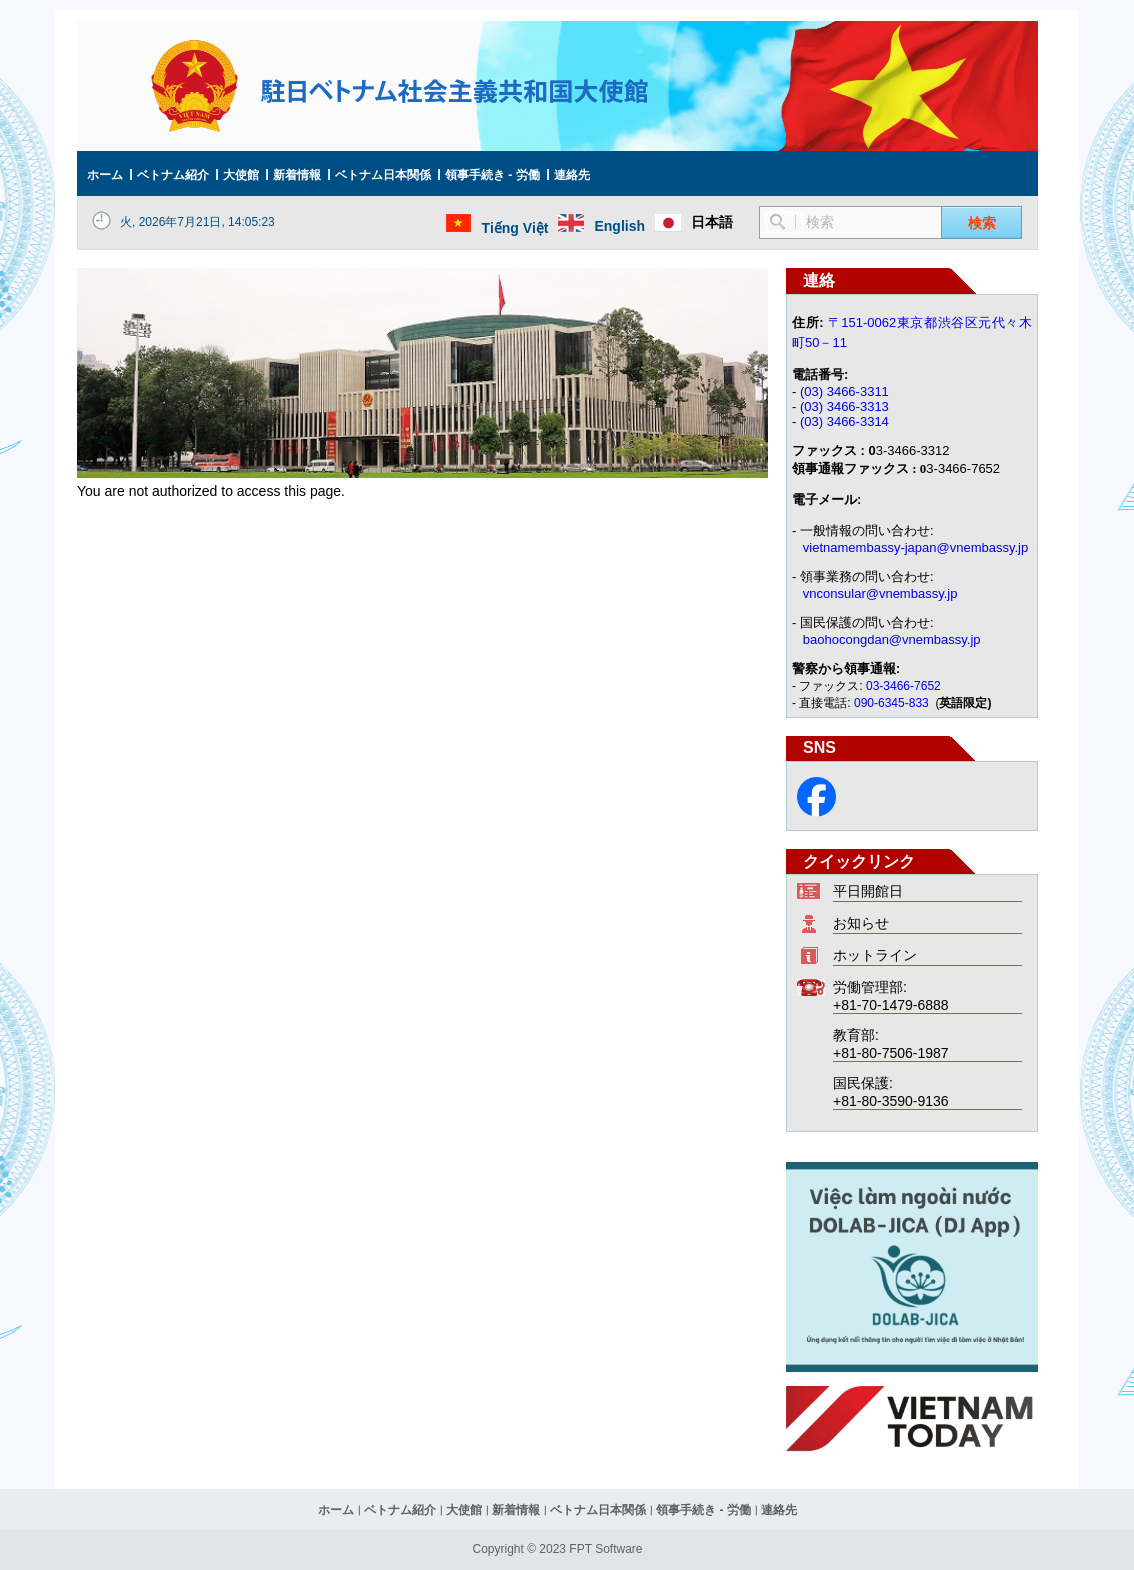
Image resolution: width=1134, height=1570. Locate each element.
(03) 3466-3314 (844, 421)
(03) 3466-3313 (844, 406)
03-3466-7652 (903, 686)
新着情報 (297, 175)
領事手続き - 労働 (492, 175)
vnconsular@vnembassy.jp (880, 593)
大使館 (241, 175)
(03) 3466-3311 (844, 391)
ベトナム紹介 (173, 175)
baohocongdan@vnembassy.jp (892, 639)
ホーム (105, 175)
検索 (982, 223)
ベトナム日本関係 (383, 175)
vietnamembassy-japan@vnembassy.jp (915, 547)
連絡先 (572, 175)
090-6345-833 (893, 703)
